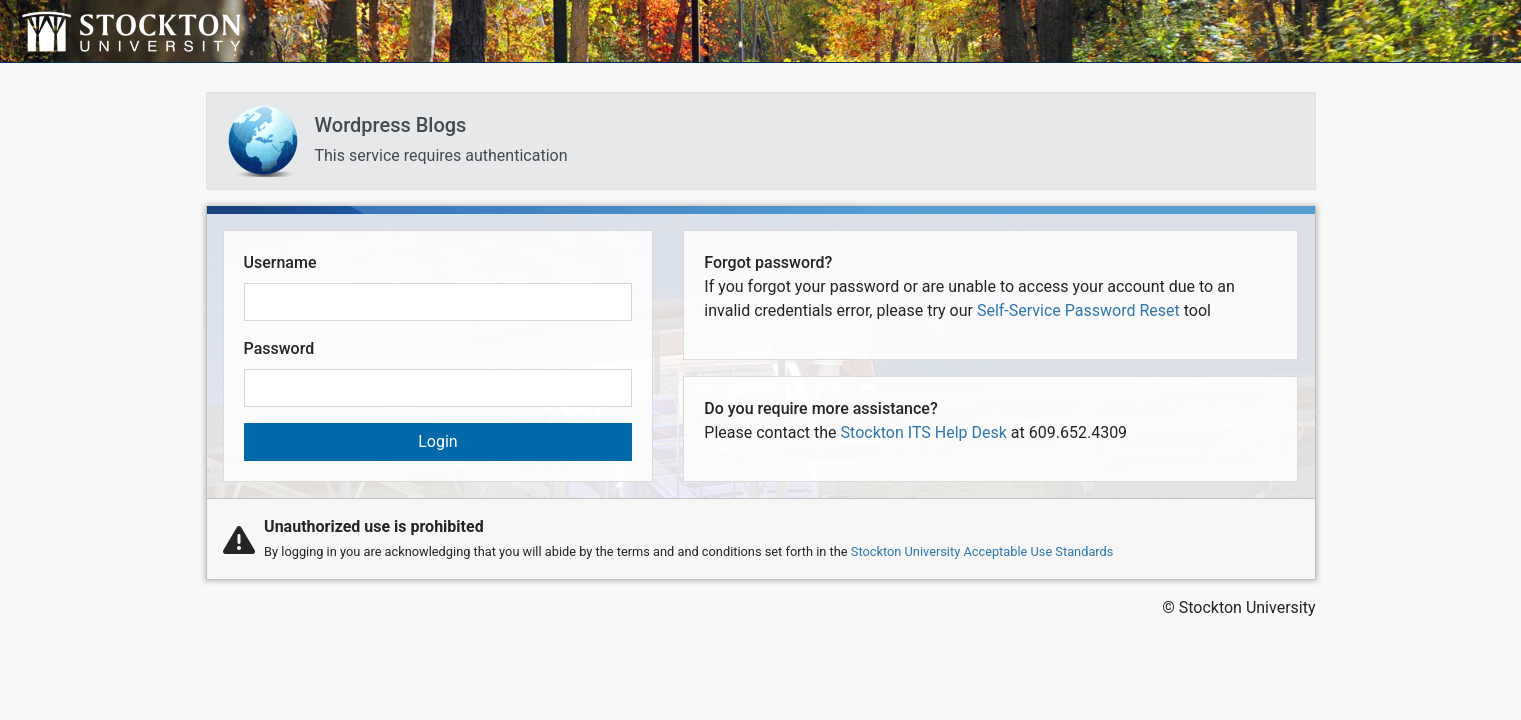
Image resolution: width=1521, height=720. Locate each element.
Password (279, 348)
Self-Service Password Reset (1078, 310)
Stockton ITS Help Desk (924, 432)
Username (280, 262)
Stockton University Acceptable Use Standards (982, 551)
